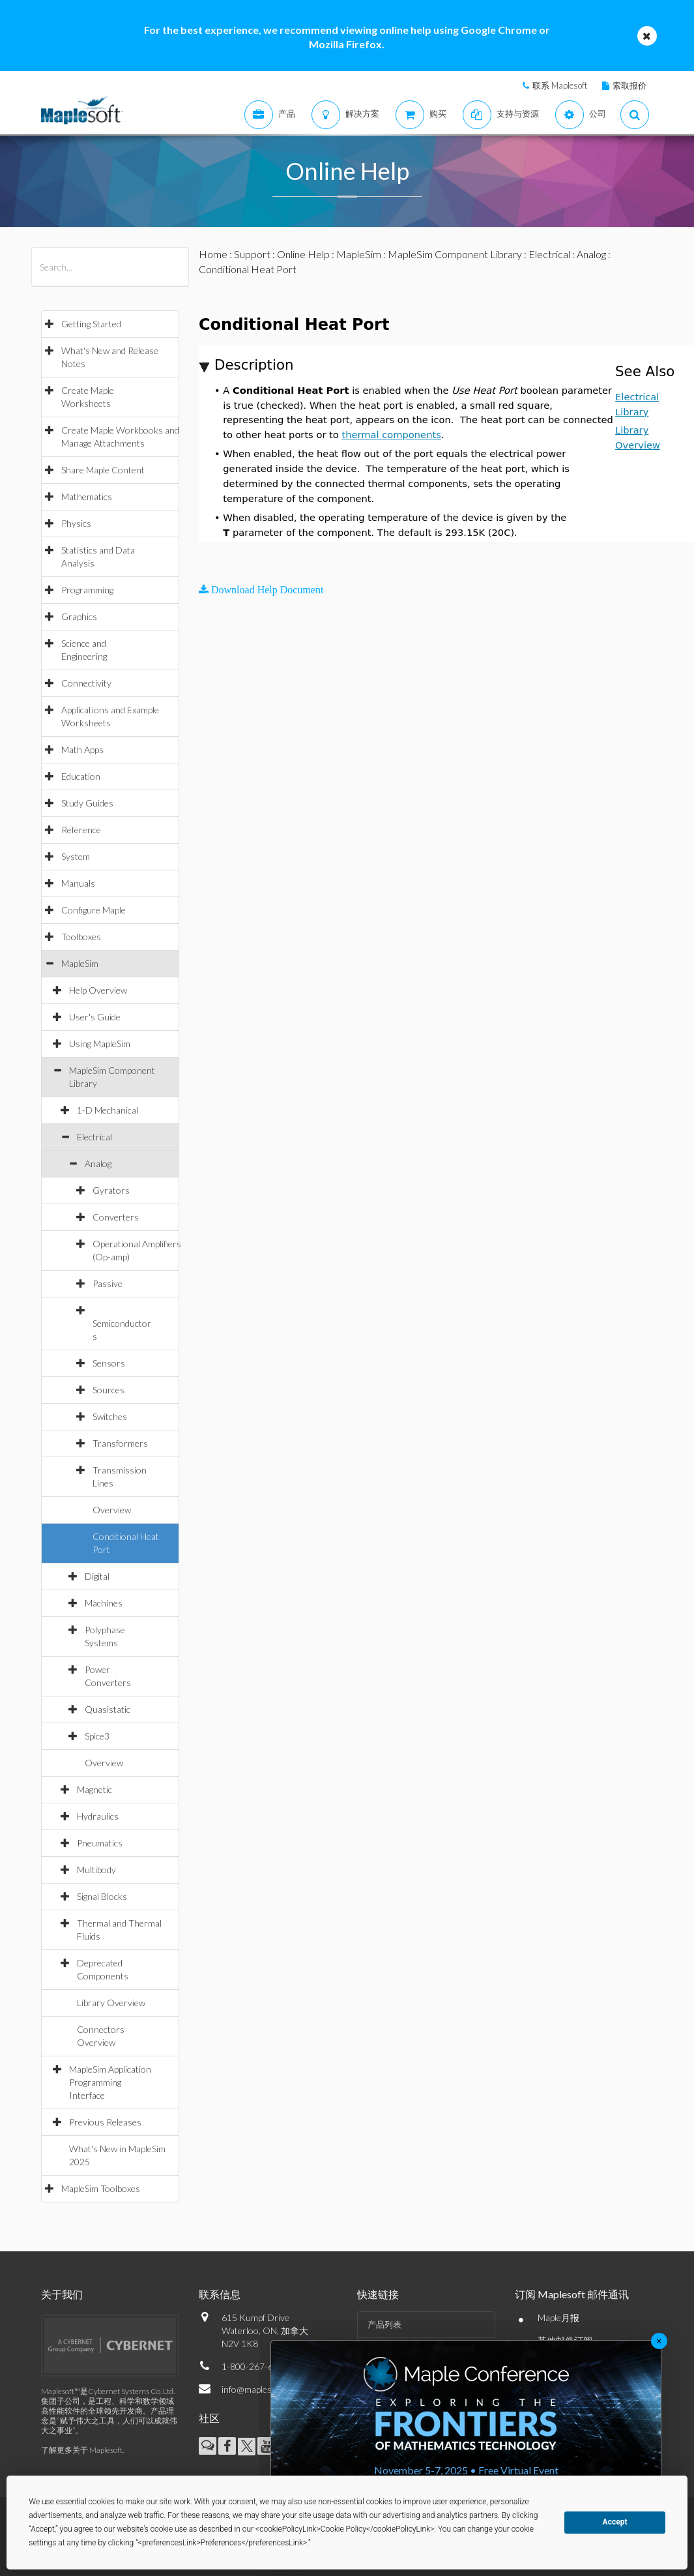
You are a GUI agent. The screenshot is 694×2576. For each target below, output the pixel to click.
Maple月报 (558, 2317)
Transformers (120, 1443)
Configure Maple (93, 909)
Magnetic (94, 1789)
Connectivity (86, 682)
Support (252, 254)
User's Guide (95, 1016)
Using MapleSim (99, 1043)
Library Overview (111, 2002)
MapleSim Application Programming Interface (110, 2082)
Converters (116, 1216)
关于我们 (62, 2294)
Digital (97, 1576)
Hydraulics (98, 1816)
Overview (112, 1509)
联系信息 (219, 2294)
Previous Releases (105, 2121)
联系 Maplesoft (559, 85)
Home (213, 254)
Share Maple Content (103, 469)
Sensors (109, 1363)
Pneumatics (100, 1842)
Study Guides (87, 802)
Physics (76, 523)
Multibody (96, 1869)
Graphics (79, 616)
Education (80, 776)
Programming (87, 589)
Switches (110, 1416)
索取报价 (629, 85)
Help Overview (98, 990)
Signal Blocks (102, 1896)
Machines (104, 1602)
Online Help (303, 254)
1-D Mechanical (107, 1110)
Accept (615, 2521)
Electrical (94, 1136)
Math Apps (82, 749)
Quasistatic (107, 1709)
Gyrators (111, 1190)
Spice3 (97, 1735)
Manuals (78, 883)
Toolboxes (81, 936)
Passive (108, 1283)
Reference (81, 829)
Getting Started (91, 323)
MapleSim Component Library (455, 254)
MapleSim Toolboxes (100, 2188)
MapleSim (79, 963)
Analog (98, 1163)
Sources (108, 1389)
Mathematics (86, 496)
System (75, 856)
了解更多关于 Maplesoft (82, 2450)
